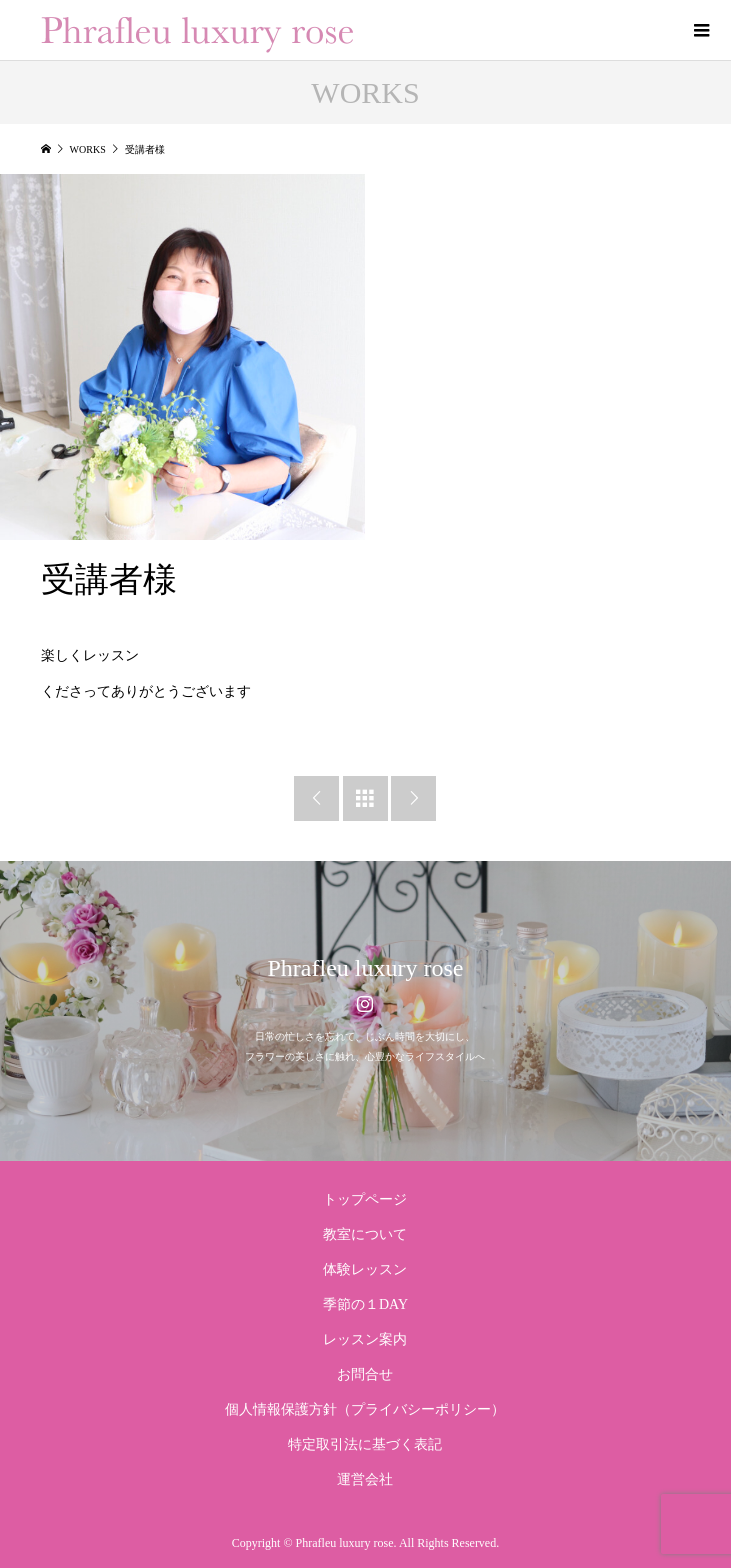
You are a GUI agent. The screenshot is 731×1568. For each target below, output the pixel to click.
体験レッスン (365, 1269)
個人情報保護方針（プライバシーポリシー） (365, 1409)
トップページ (365, 1199)
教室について (365, 1234)
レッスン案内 (365, 1339)
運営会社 (365, 1479)
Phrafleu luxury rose (366, 968)
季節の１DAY (365, 1304)
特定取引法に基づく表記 (365, 1444)
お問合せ (365, 1374)
